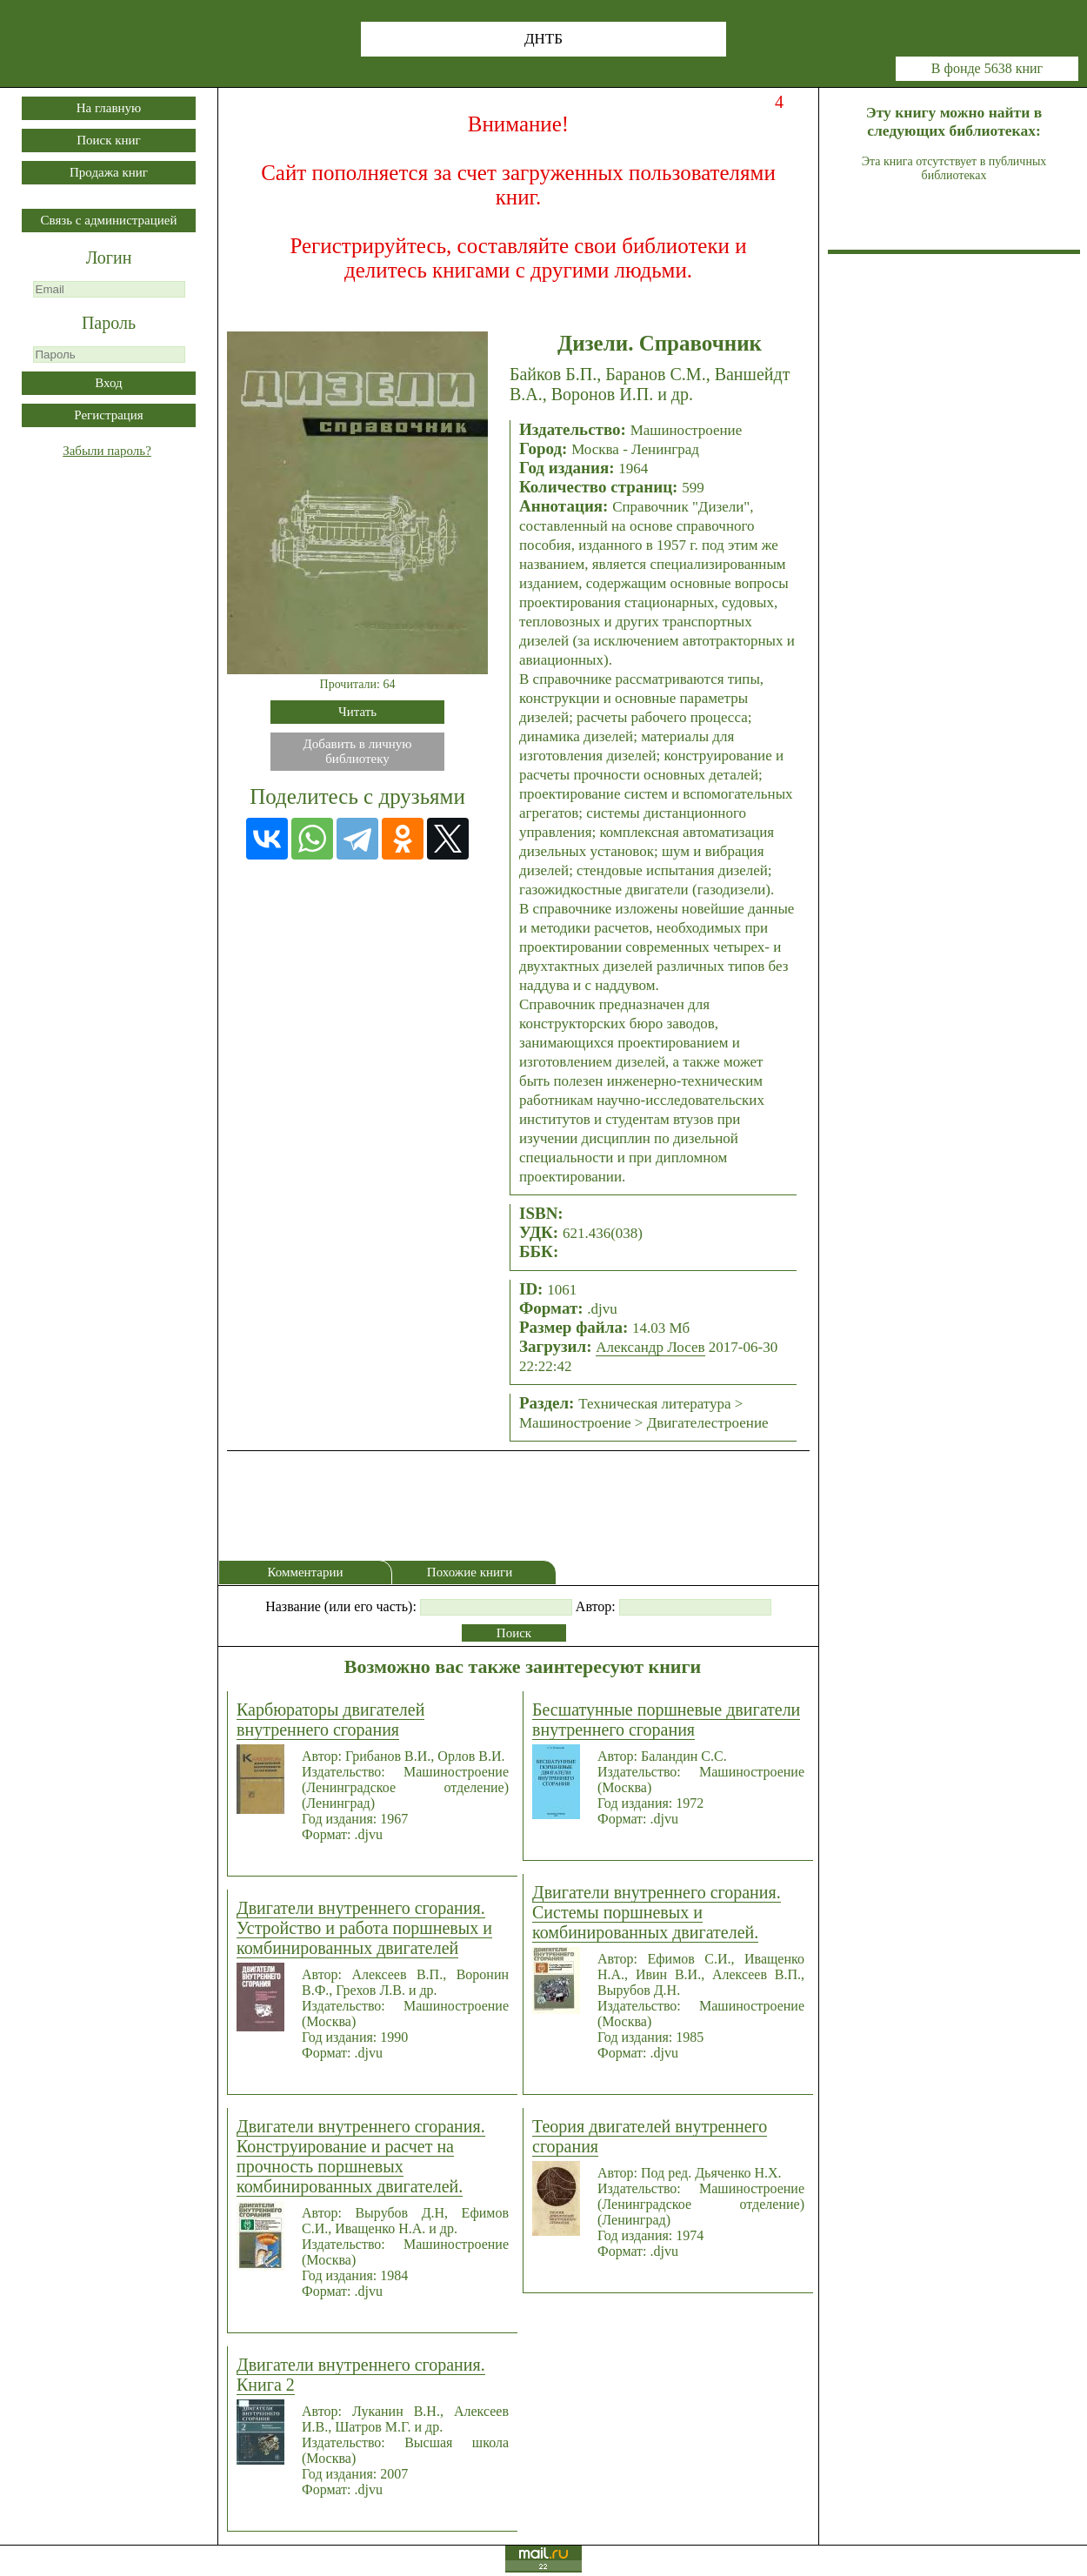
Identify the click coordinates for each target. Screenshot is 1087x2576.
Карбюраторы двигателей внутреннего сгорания (330, 1719)
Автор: (596, 1606)
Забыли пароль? (107, 451)
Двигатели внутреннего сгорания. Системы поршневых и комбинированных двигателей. (656, 1912)
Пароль (109, 322)
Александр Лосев (650, 1347)
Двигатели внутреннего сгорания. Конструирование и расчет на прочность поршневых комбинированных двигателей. (361, 2156)
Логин (109, 257)
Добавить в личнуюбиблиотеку (357, 751)
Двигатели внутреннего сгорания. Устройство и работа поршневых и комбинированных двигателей (364, 1927)
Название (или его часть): (341, 1606)
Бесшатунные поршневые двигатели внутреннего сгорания (666, 1719)
